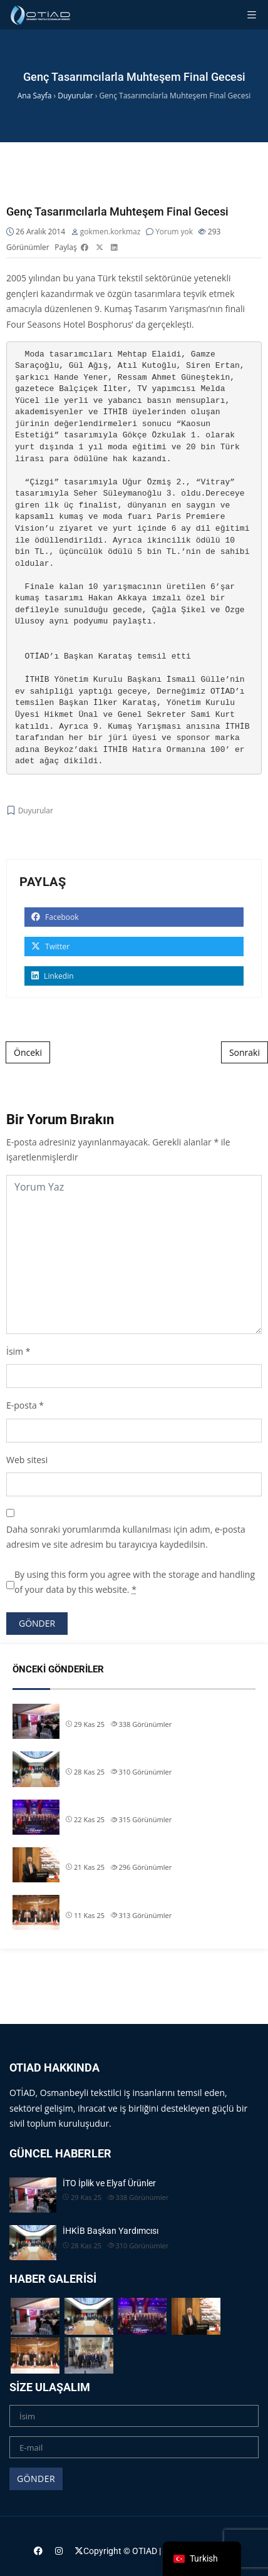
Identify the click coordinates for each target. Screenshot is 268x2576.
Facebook (55, 917)
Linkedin (52, 976)
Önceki (28, 1052)
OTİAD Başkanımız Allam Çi (118, 1805)
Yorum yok (174, 231)
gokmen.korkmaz (110, 231)
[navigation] (202, 2559)
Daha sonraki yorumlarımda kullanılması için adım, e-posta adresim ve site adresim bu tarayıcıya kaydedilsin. (125, 1537)
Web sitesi (27, 1460)
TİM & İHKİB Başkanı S (109, 1900)
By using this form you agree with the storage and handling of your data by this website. (134, 1582)
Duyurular (35, 810)
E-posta (21, 1405)
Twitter (50, 946)
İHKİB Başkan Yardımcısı (114, 1757)
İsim (14, 1351)
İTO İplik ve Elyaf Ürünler (112, 1709)
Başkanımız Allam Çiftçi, (112, 1853)
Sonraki (244, 1052)
